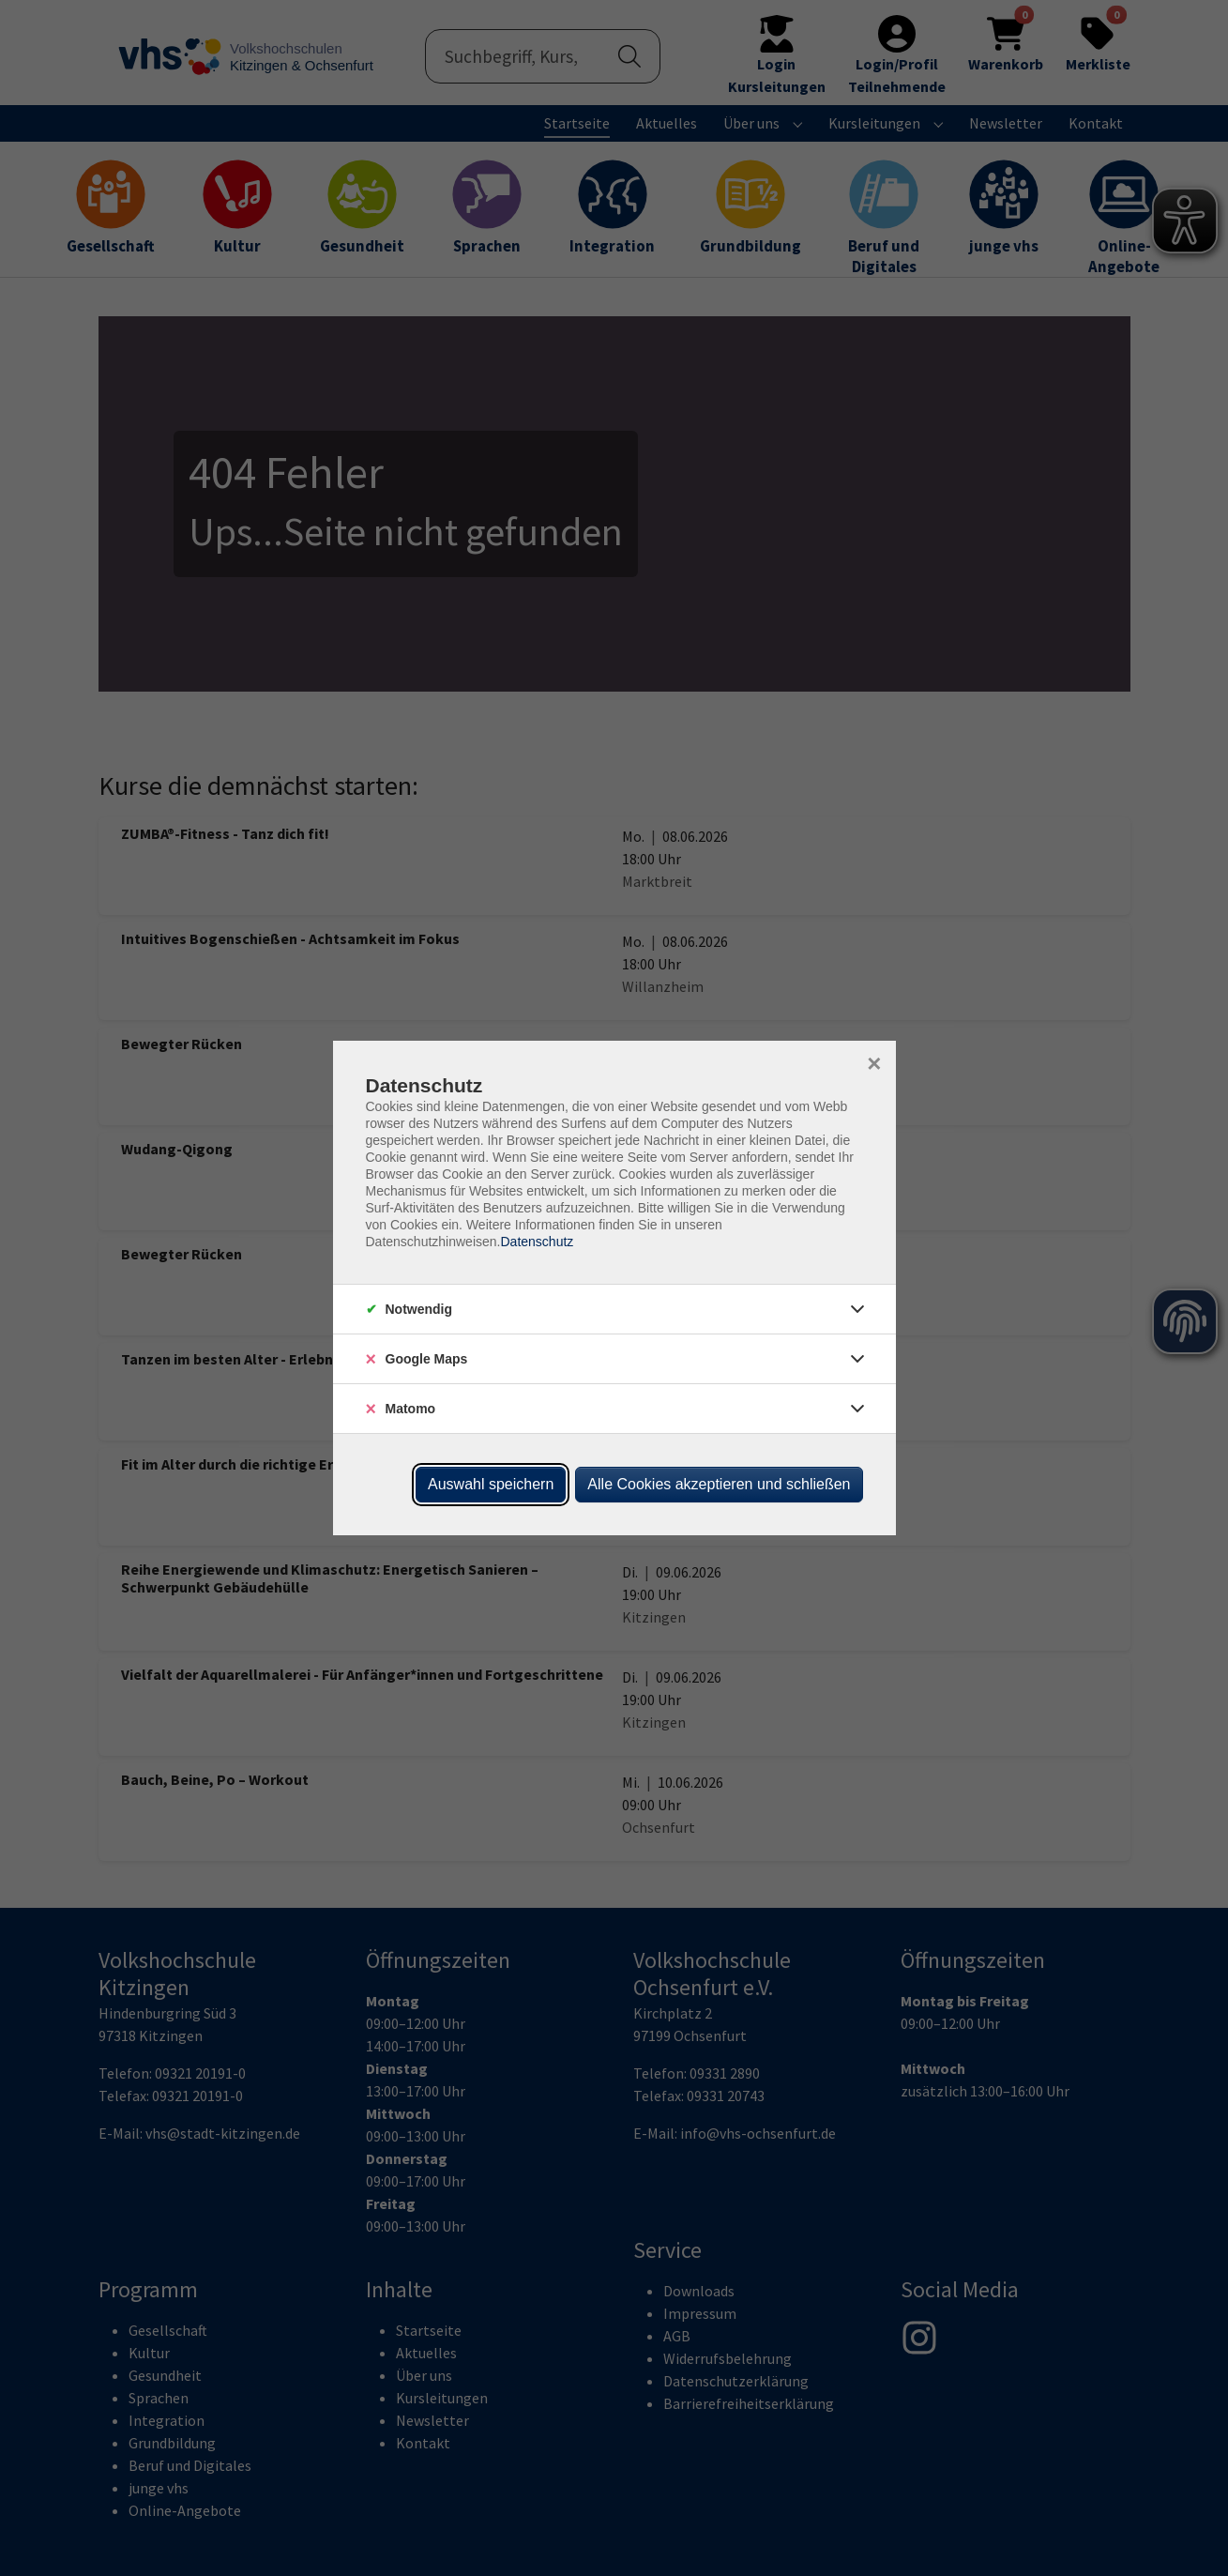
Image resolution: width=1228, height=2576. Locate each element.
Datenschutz (536, 1241)
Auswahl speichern (490, 1484)
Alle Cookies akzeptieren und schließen (718, 1484)
